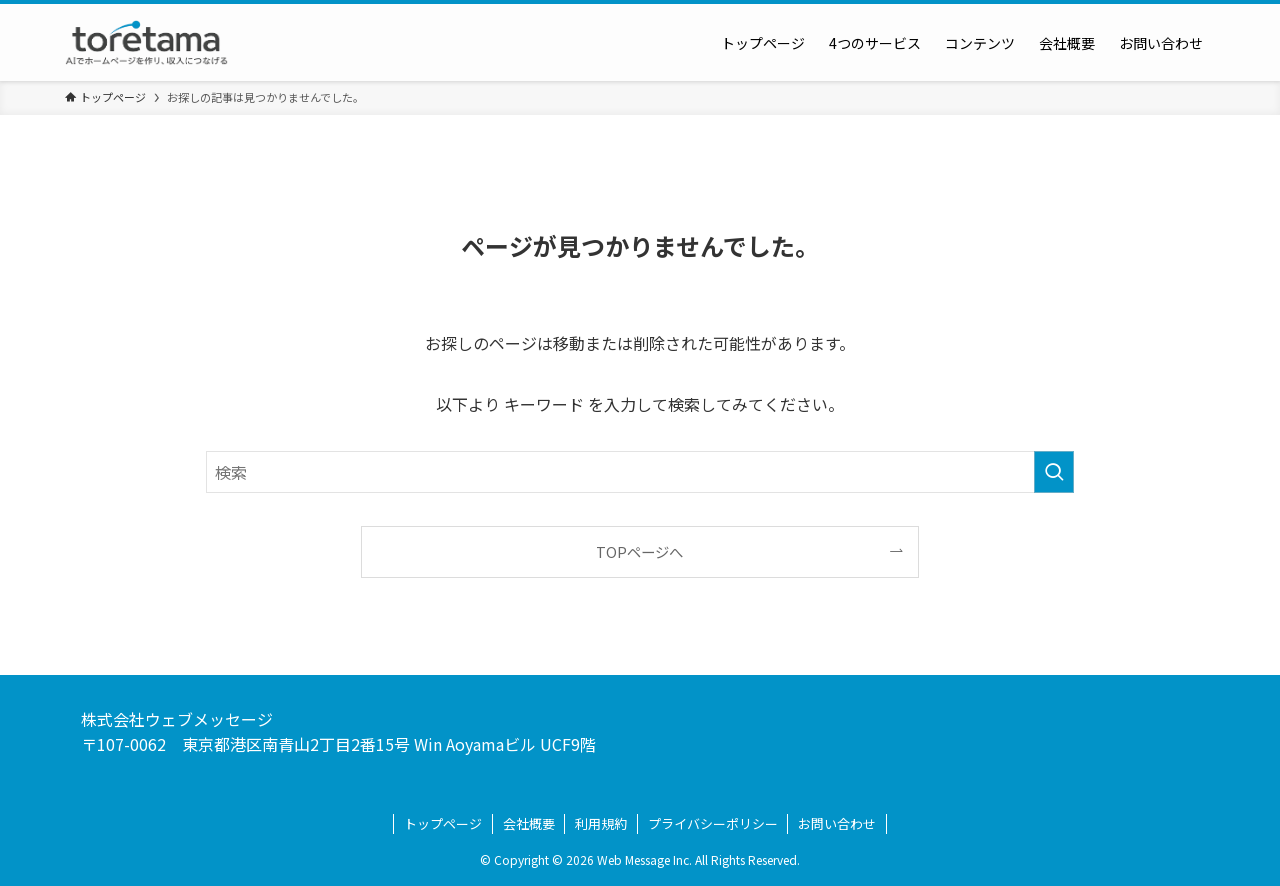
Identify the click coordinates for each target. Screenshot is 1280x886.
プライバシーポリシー (713, 823)
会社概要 (529, 823)
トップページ (443, 823)
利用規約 (601, 823)
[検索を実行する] (1054, 472)
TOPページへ (639, 551)
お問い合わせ (837, 823)
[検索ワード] (640, 472)
